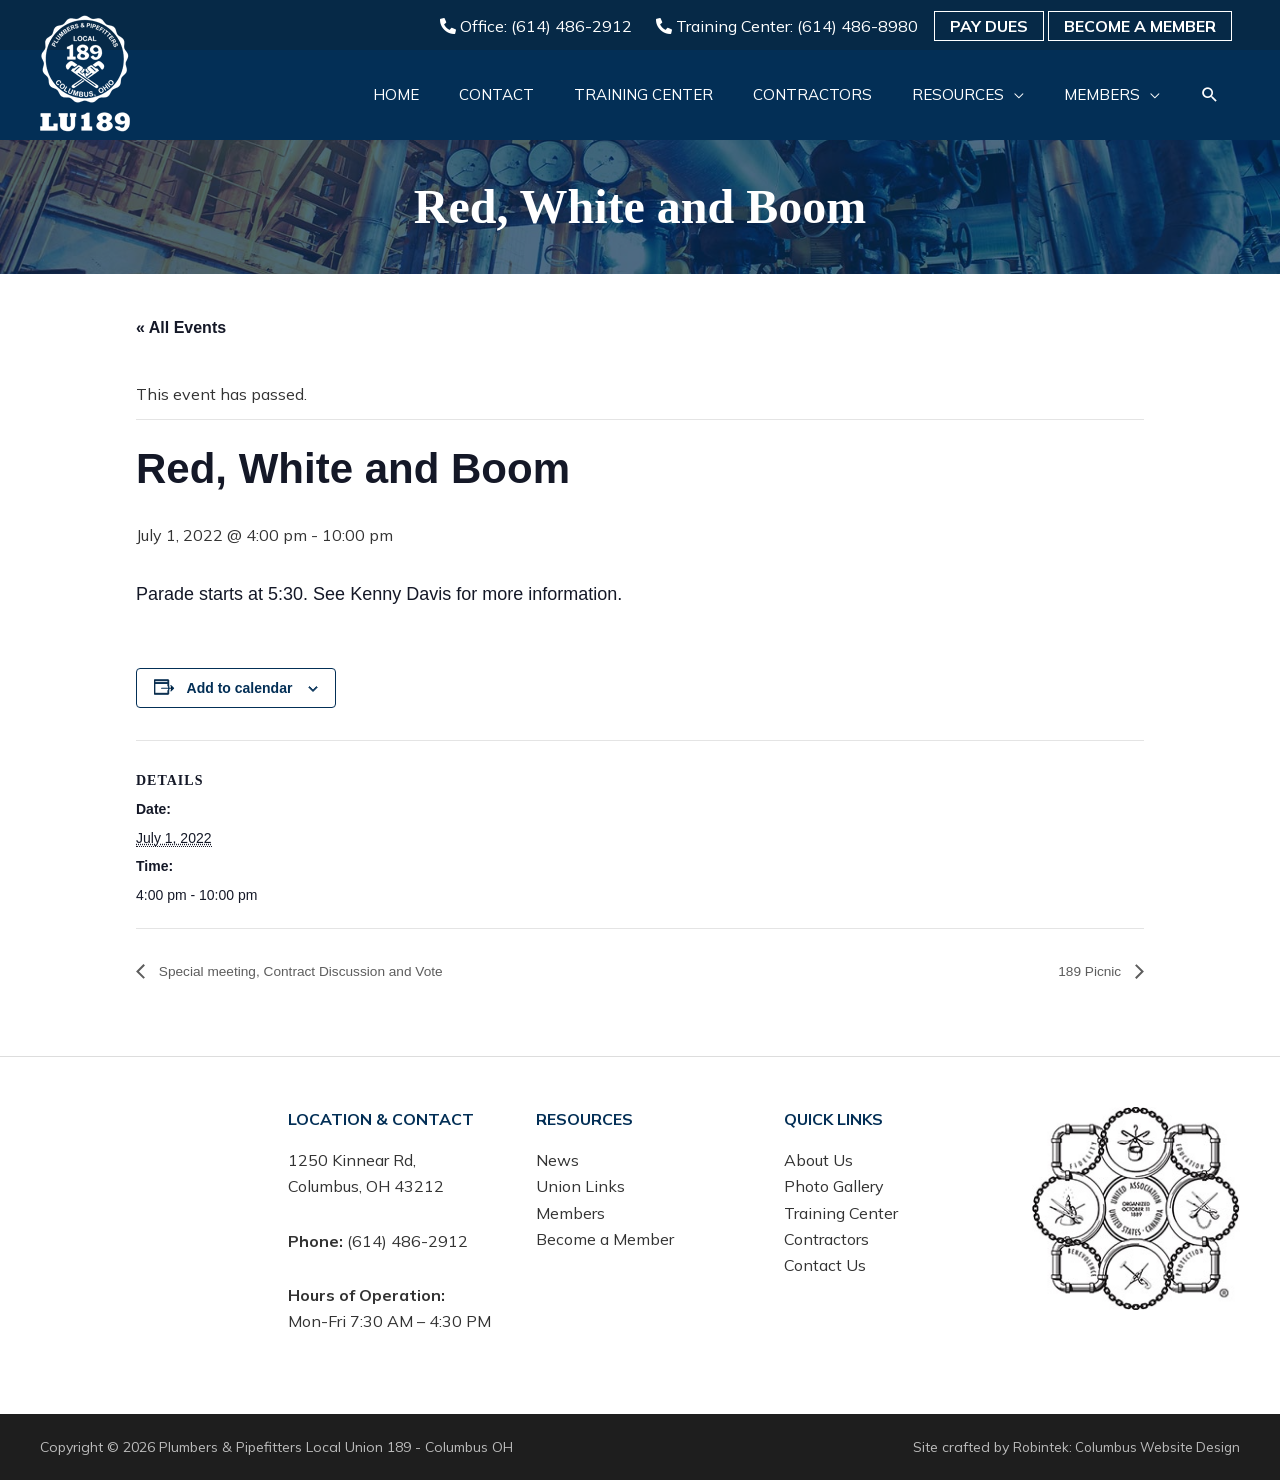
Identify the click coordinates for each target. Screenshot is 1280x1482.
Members (570, 1214)
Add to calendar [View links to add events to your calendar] (240, 689)
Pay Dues (989, 26)
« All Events (181, 327)
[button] (1209, 96)
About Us (818, 1161)
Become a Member (1140, 26)
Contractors (826, 1241)
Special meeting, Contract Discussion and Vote (323, 971)
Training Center (841, 1214)
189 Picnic (1086, 971)
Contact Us (825, 1267)
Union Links (580, 1188)
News (557, 1161)
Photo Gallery (834, 1188)
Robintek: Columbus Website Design (1123, 1449)
